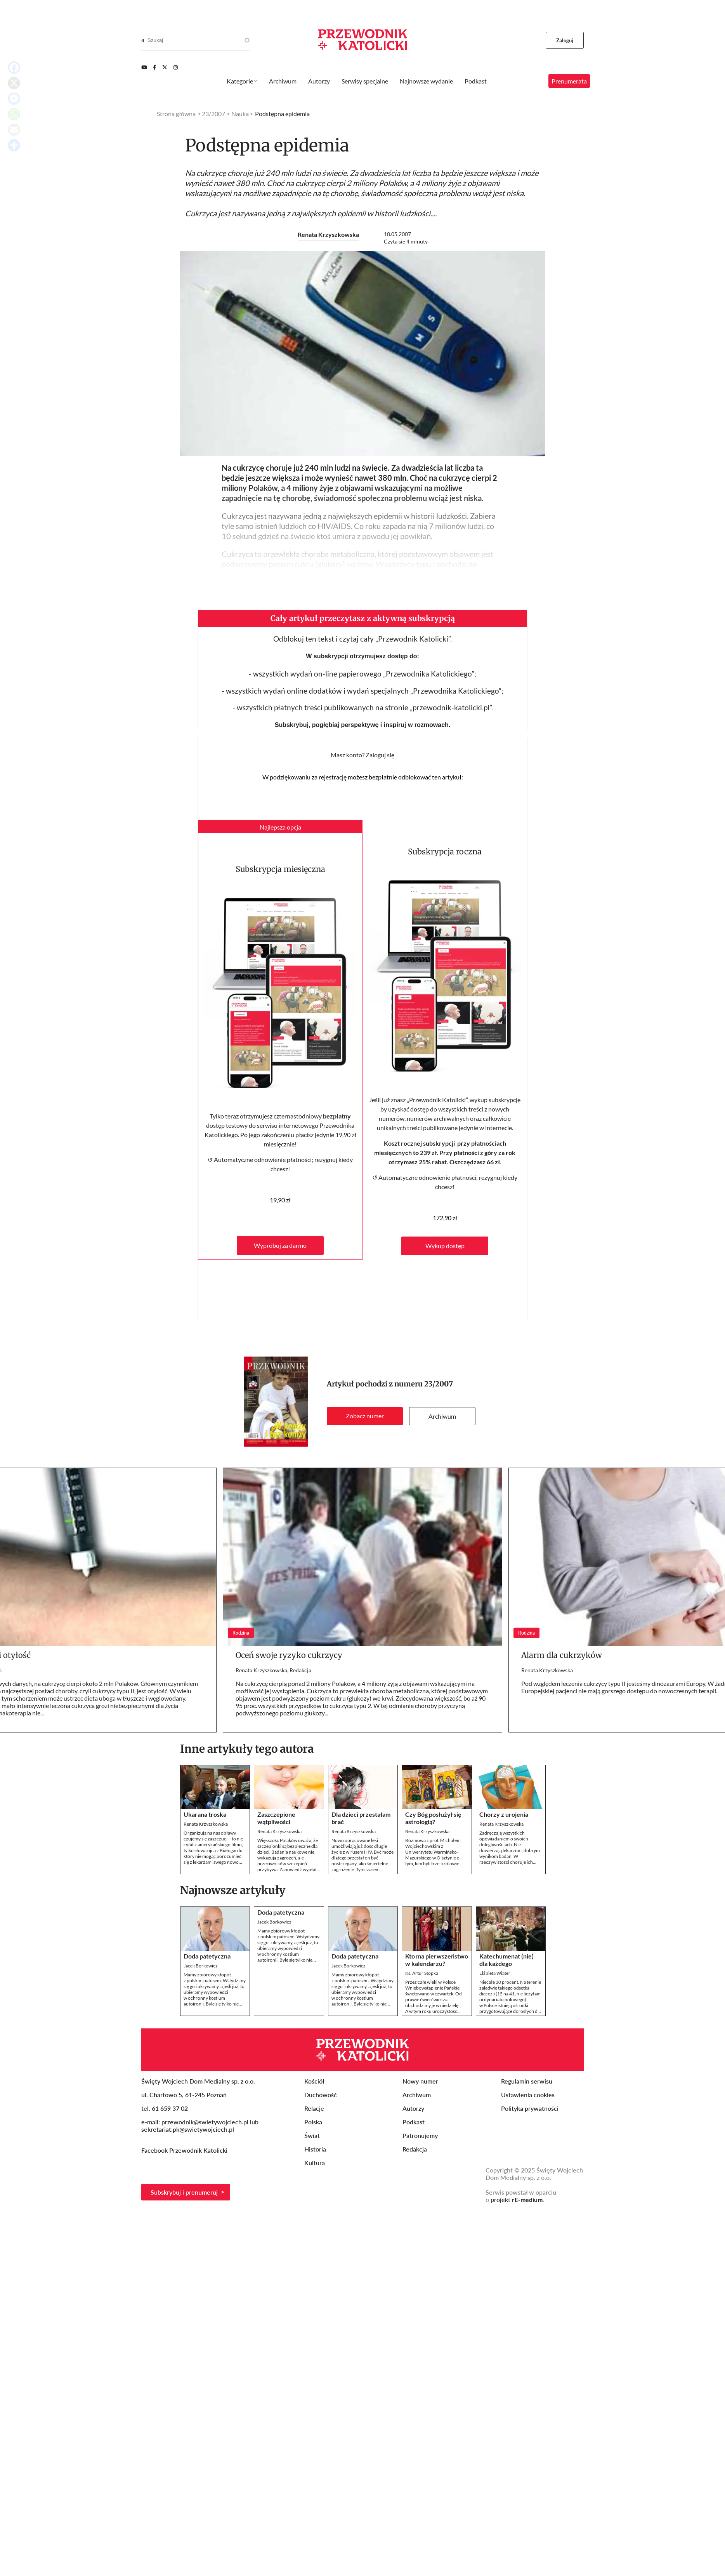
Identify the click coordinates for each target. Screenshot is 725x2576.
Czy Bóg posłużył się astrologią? (433, 1818)
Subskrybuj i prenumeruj (184, 2192)
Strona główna (176, 113)
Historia (315, 2149)
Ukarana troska (205, 1814)
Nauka (240, 113)
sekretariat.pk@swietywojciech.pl (187, 2129)
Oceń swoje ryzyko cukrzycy (289, 1655)
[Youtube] (144, 67)
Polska (313, 2122)
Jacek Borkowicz (201, 1966)
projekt (517, 2199)
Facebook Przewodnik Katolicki (185, 2150)
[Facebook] (154, 67)
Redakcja (300, 1670)
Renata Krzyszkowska (328, 234)
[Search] (142, 40)
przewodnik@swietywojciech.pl (204, 2122)
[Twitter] (164, 67)
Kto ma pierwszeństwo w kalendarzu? (436, 1959)
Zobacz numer (365, 1415)
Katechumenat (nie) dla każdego (506, 1959)
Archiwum (442, 1416)
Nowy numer (420, 2081)
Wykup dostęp (445, 1245)
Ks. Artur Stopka (421, 1973)
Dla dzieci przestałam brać (360, 1818)
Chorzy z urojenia (503, 1814)
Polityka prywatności (529, 2108)
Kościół (314, 2081)
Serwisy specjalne (365, 81)
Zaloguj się (380, 754)
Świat (312, 2135)
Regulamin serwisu (526, 2081)
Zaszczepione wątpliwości (276, 1818)
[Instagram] (175, 67)
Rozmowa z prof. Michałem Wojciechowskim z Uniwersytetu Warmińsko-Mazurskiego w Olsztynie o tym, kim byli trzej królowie (433, 1851)
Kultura (314, 2162)
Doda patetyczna (207, 1956)
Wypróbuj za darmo (280, 1245)
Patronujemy (420, 2135)
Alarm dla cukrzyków (561, 1655)
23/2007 (438, 1383)
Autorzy (319, 81)
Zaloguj (565, 40)
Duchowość (320, 2094)
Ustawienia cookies (528, 2094)
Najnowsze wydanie (426, 81)
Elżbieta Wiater (494, 1973)
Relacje (314, 2108)
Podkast (476, 81)
